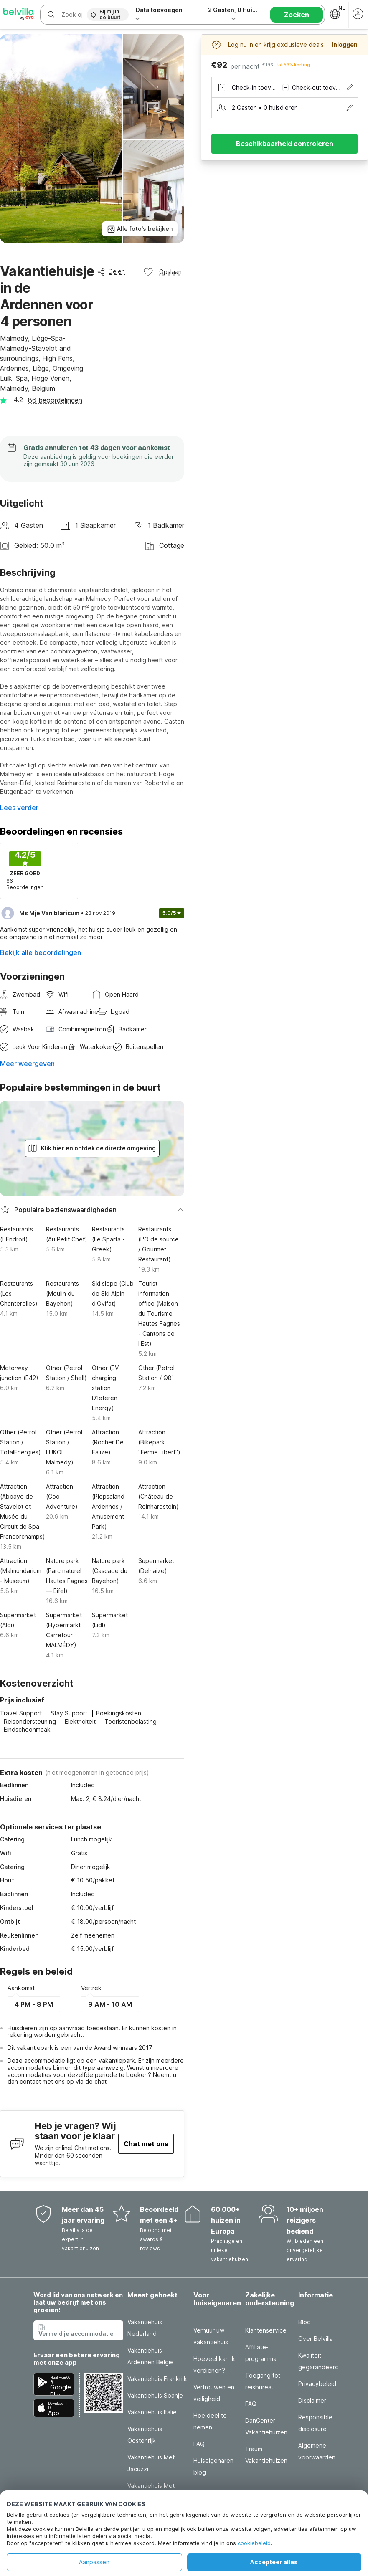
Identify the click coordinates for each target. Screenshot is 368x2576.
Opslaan (162, 272)
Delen (111, 271)
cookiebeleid (254, 2543)
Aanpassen (94, 2562)
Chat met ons (146, 2144)
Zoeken (296, 14)
